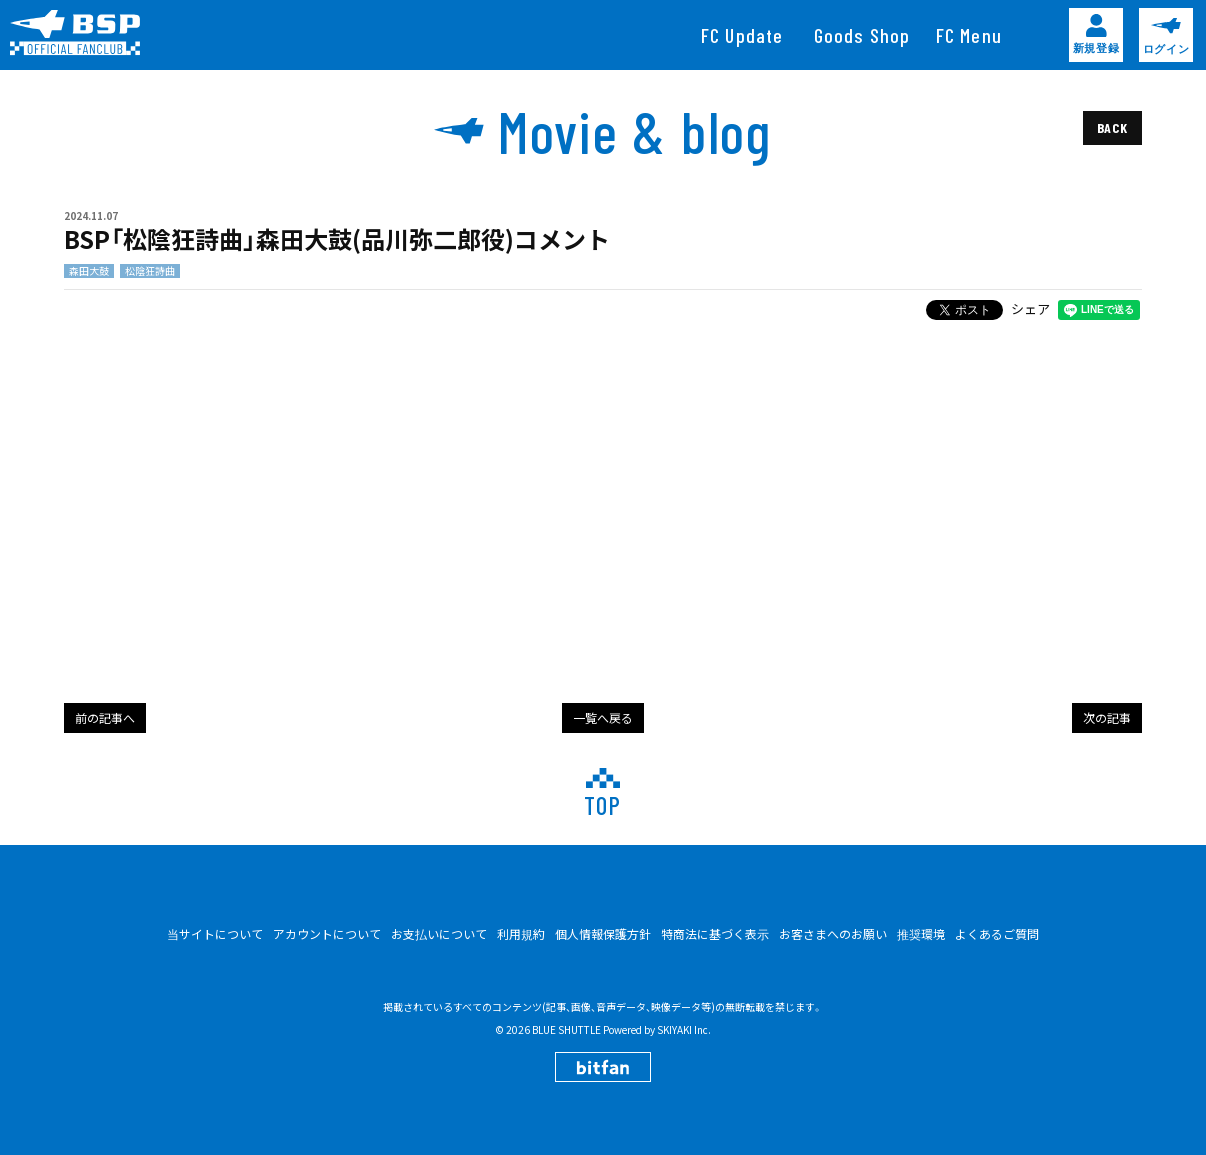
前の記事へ (105, 717)
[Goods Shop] (862, 35)
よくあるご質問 (997, 933)
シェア (1030, 308)
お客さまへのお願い (833, 933)
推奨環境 (921, 933)
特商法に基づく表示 (715, 933)
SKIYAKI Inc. (684, 1029)
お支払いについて (439, 933)
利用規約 (521, 933)
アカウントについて (327, 933)
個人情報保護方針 (603, 933)
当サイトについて (215, 933)
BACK (1112, 127)
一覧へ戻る (603, 717)
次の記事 (1107, 717)
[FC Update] (742, 35)
